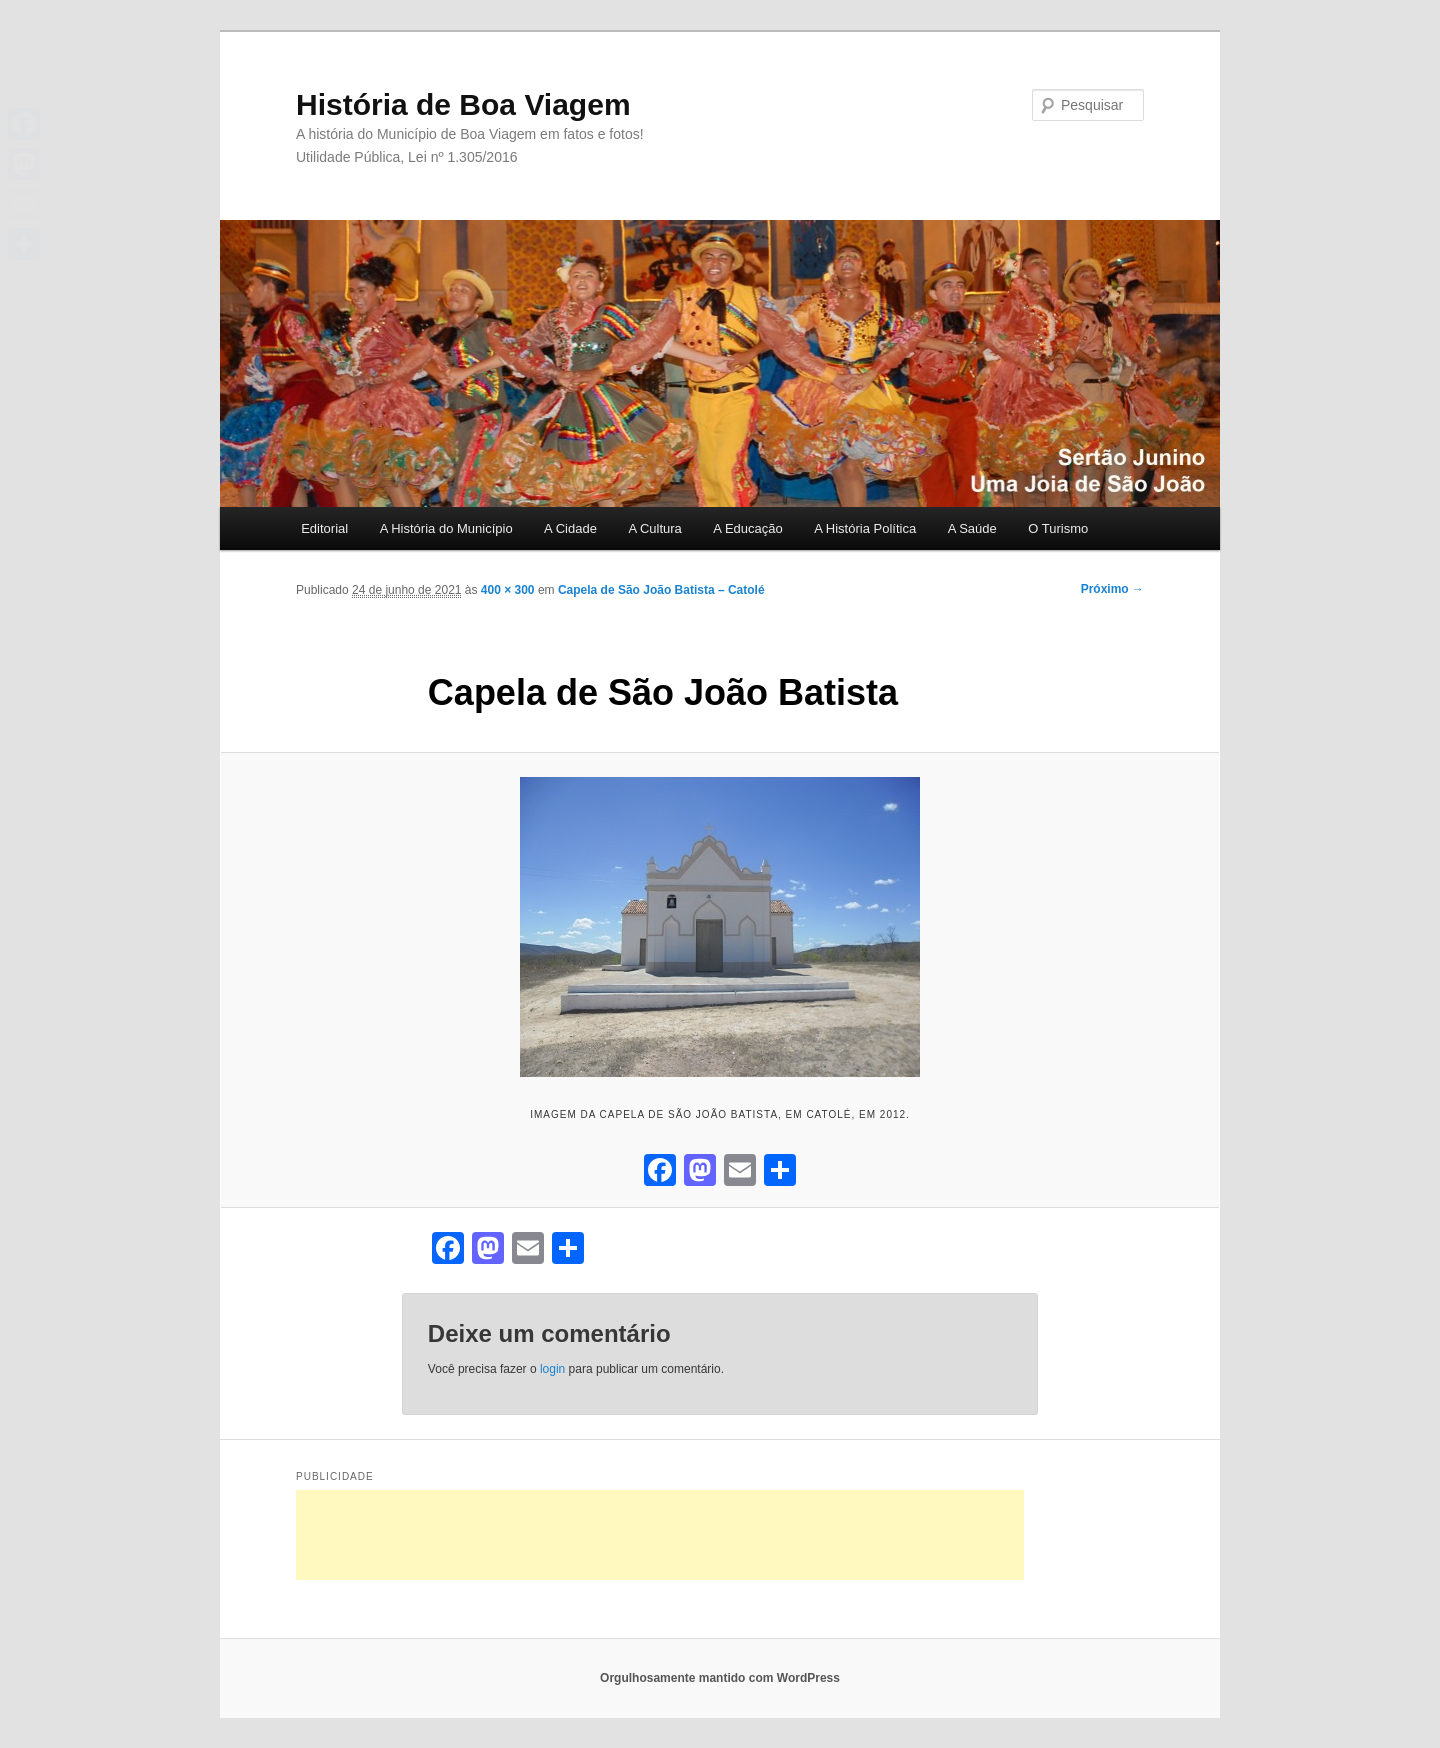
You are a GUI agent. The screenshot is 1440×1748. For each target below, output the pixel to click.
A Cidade (570, 528)
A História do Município (446, 528)
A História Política (865, 528)
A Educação (747, 528)
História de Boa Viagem (463, 104)
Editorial (324, 528)
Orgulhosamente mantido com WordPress (720, 1678)
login (552, 1369)
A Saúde (972, 528)
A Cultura (654, 528)
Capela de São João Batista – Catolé (661, 590)
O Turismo (1058, 528)
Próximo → (1112, 589)
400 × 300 (508, 590)
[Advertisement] (660, 1535)
